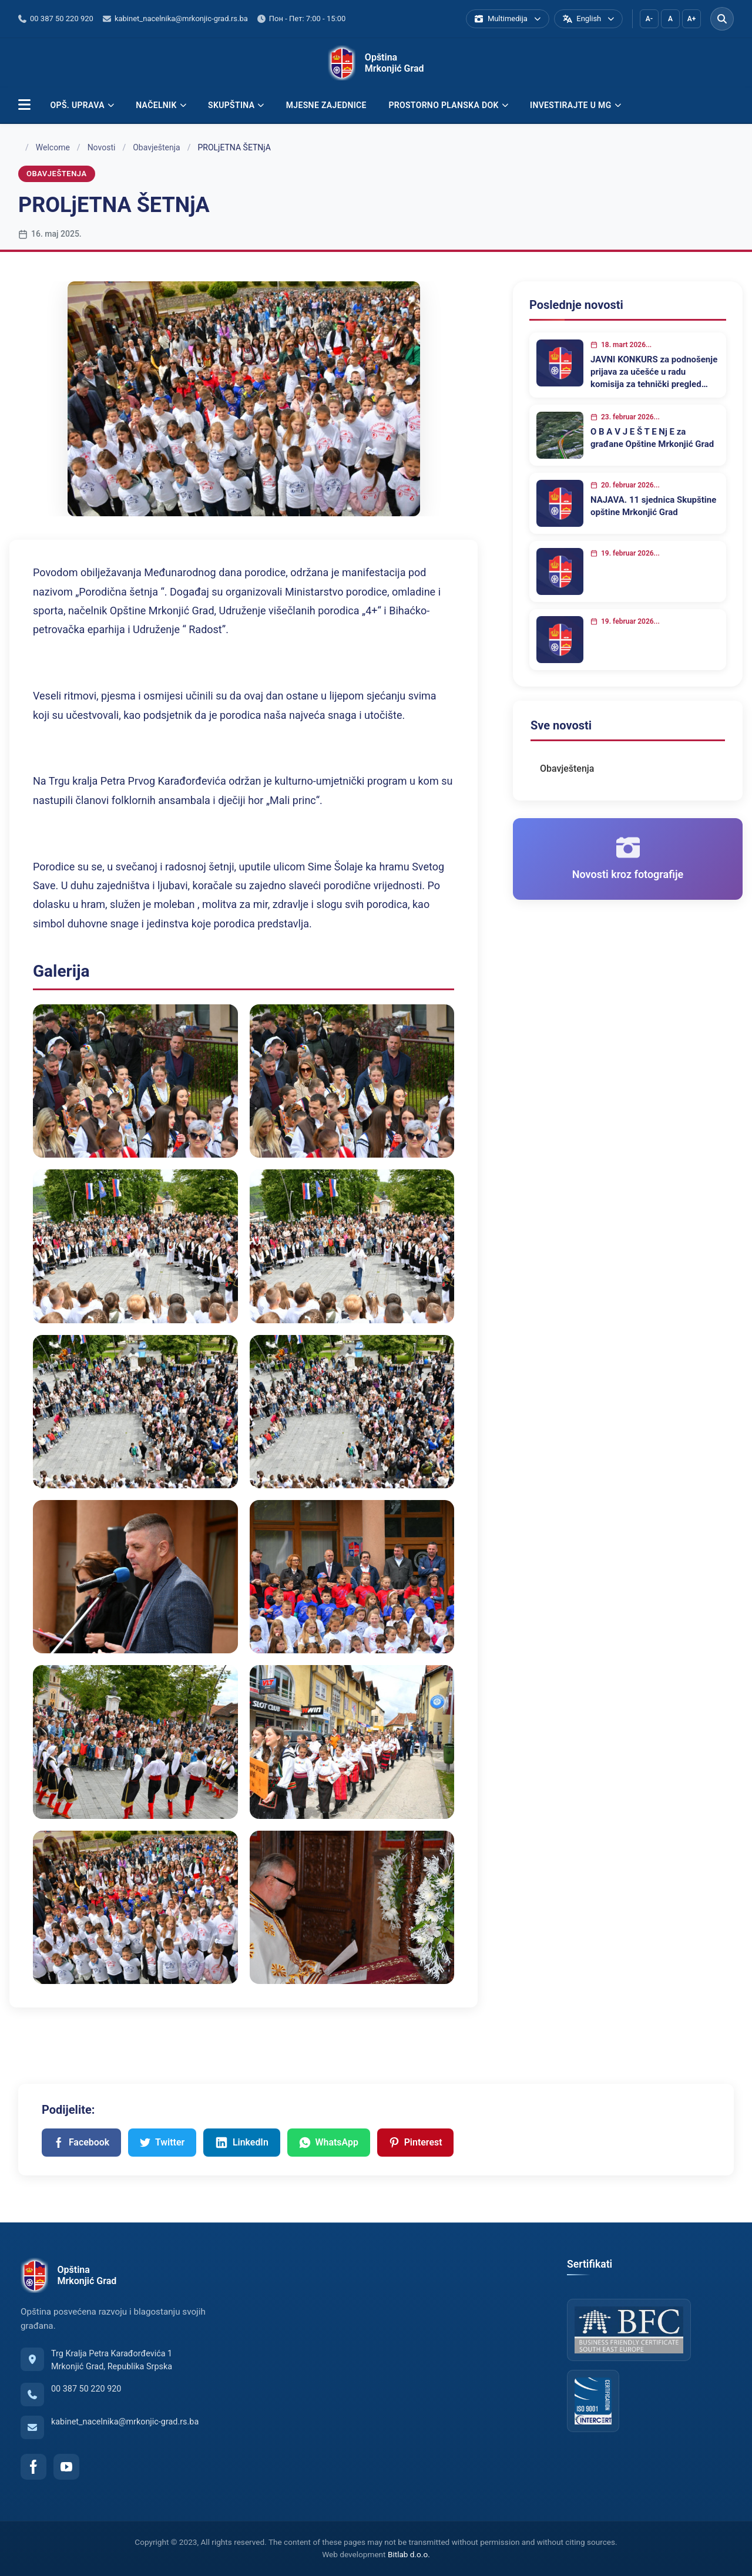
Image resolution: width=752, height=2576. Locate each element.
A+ (691, 19)
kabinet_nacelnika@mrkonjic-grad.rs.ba (125, 2422)
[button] (24, 105)
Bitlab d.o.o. (409, 2555)
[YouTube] (66, 2467)
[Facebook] (33, 2467)
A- (649, 19)
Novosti (102, 147)
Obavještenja (156, 147)
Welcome (53, 147)
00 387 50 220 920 (86, 2389)
